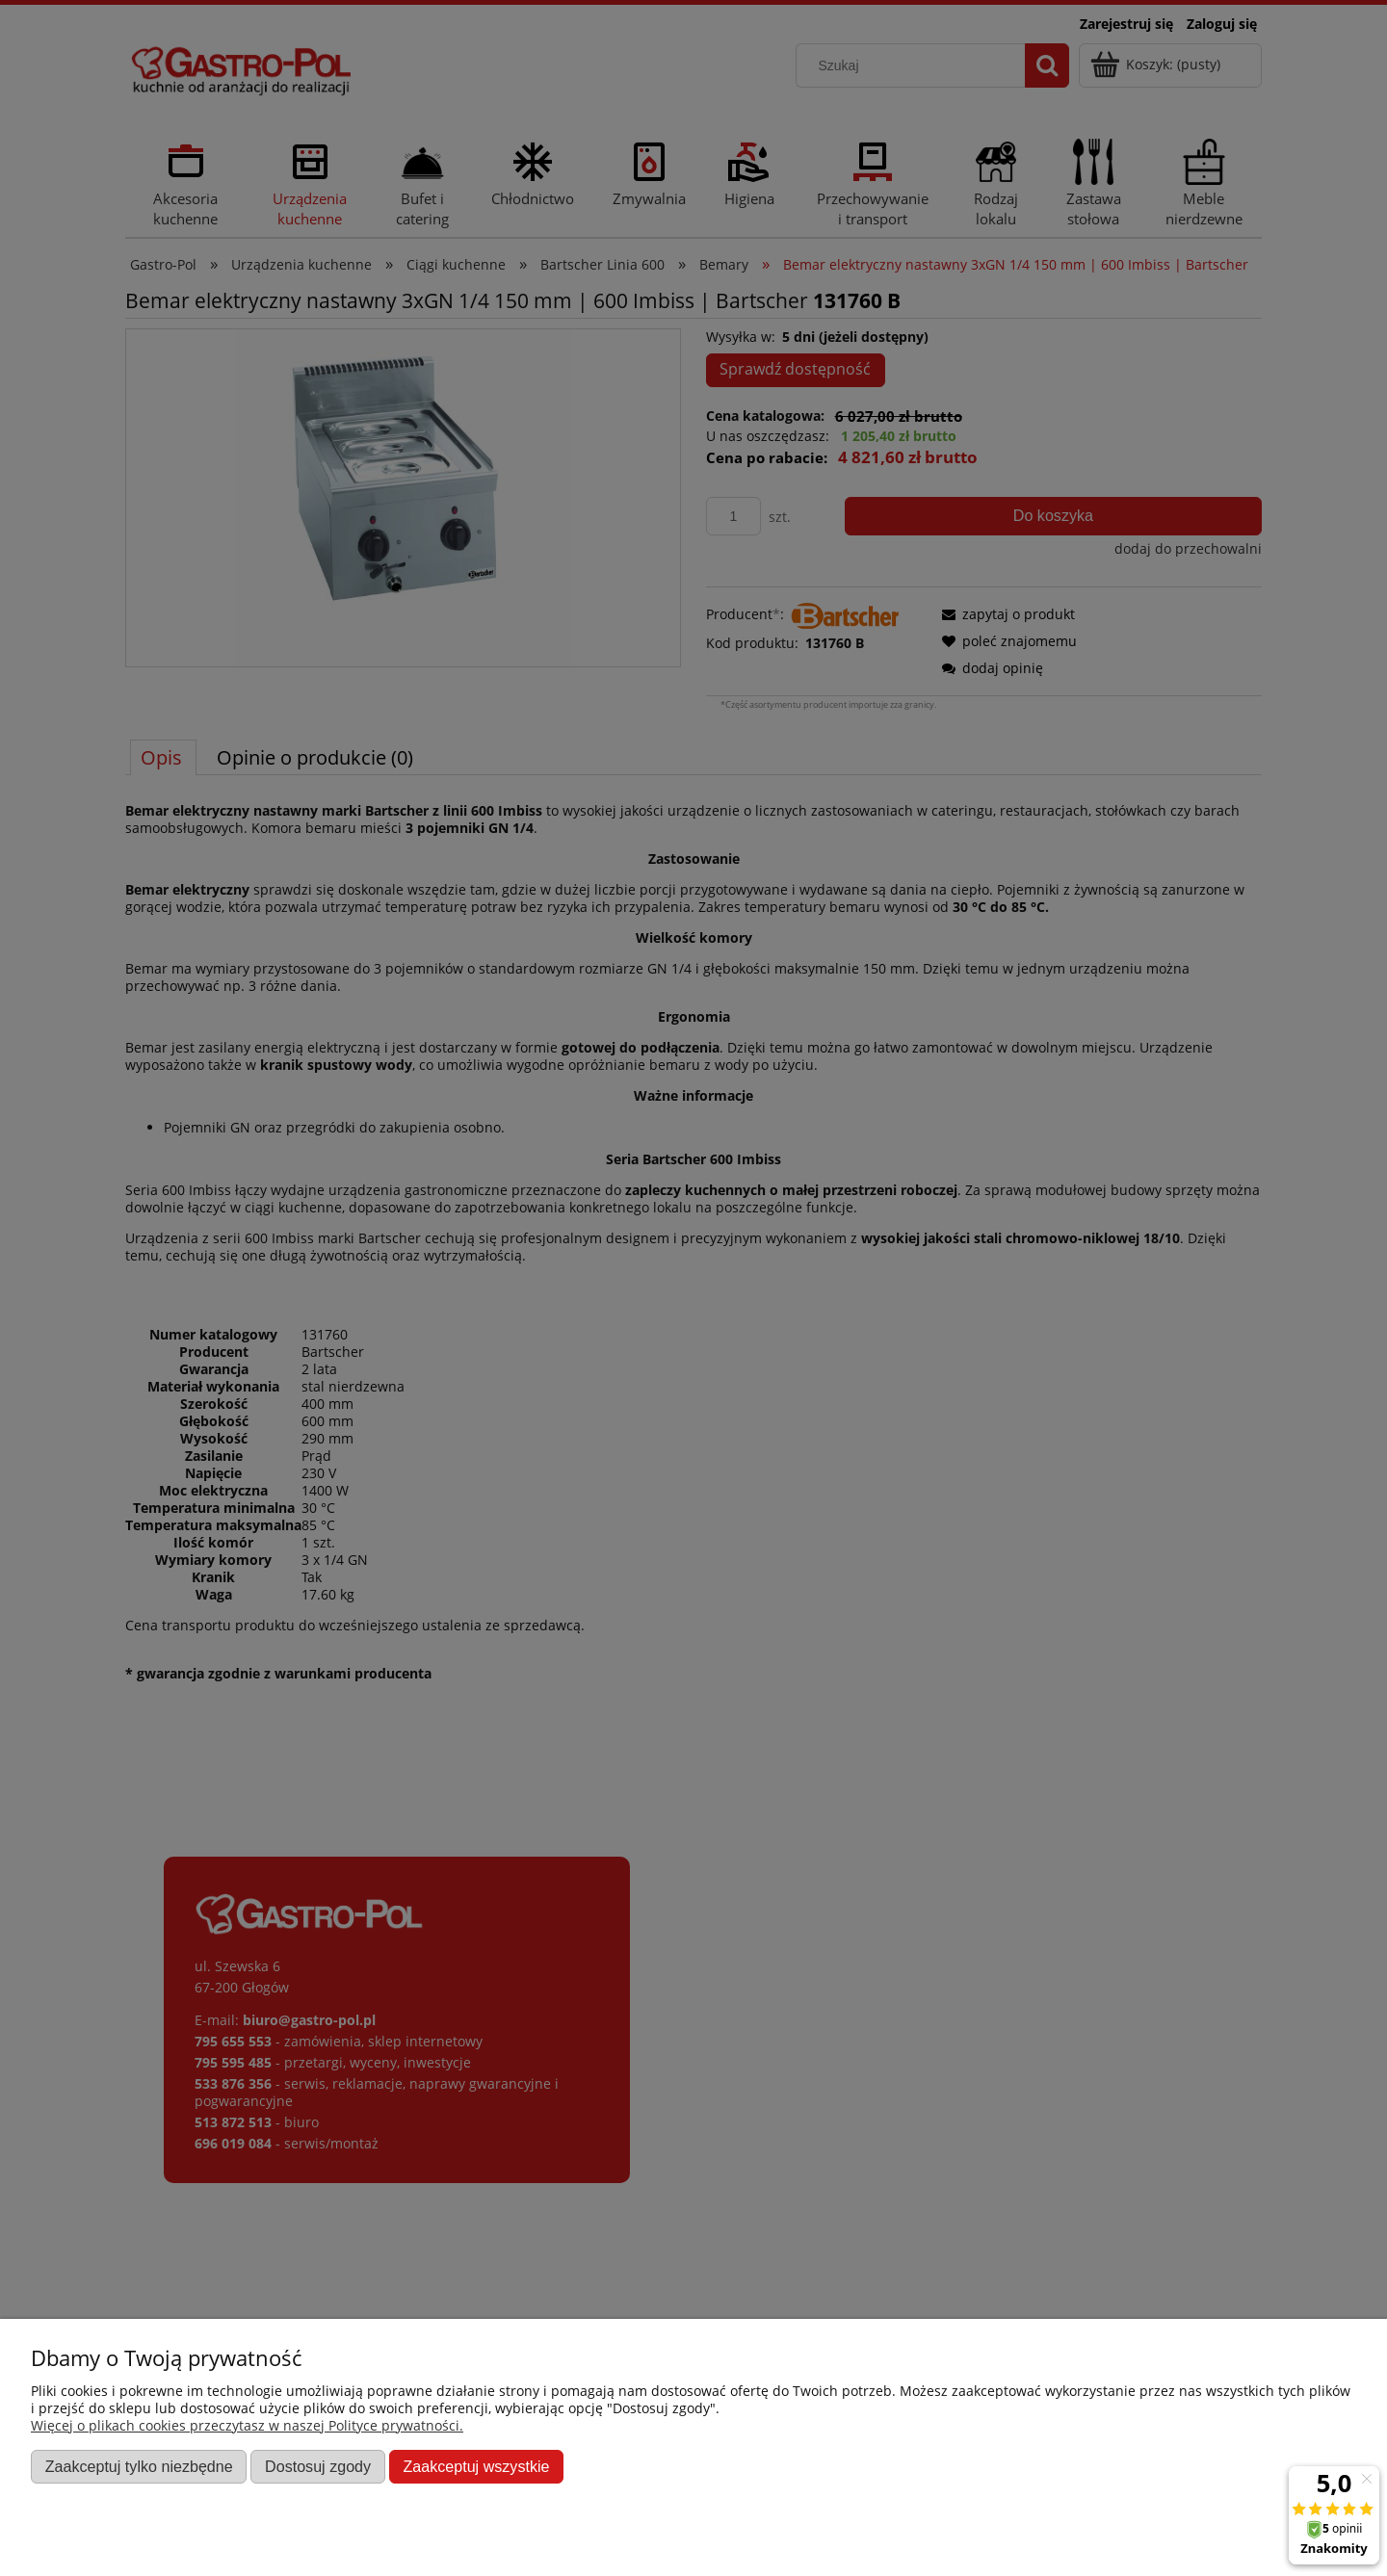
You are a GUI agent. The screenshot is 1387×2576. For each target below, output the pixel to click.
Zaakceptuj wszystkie (476, 2466)
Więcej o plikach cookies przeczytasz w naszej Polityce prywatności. (247, 2425)
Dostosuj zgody (318, 2466)
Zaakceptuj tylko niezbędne (139, 2466)
